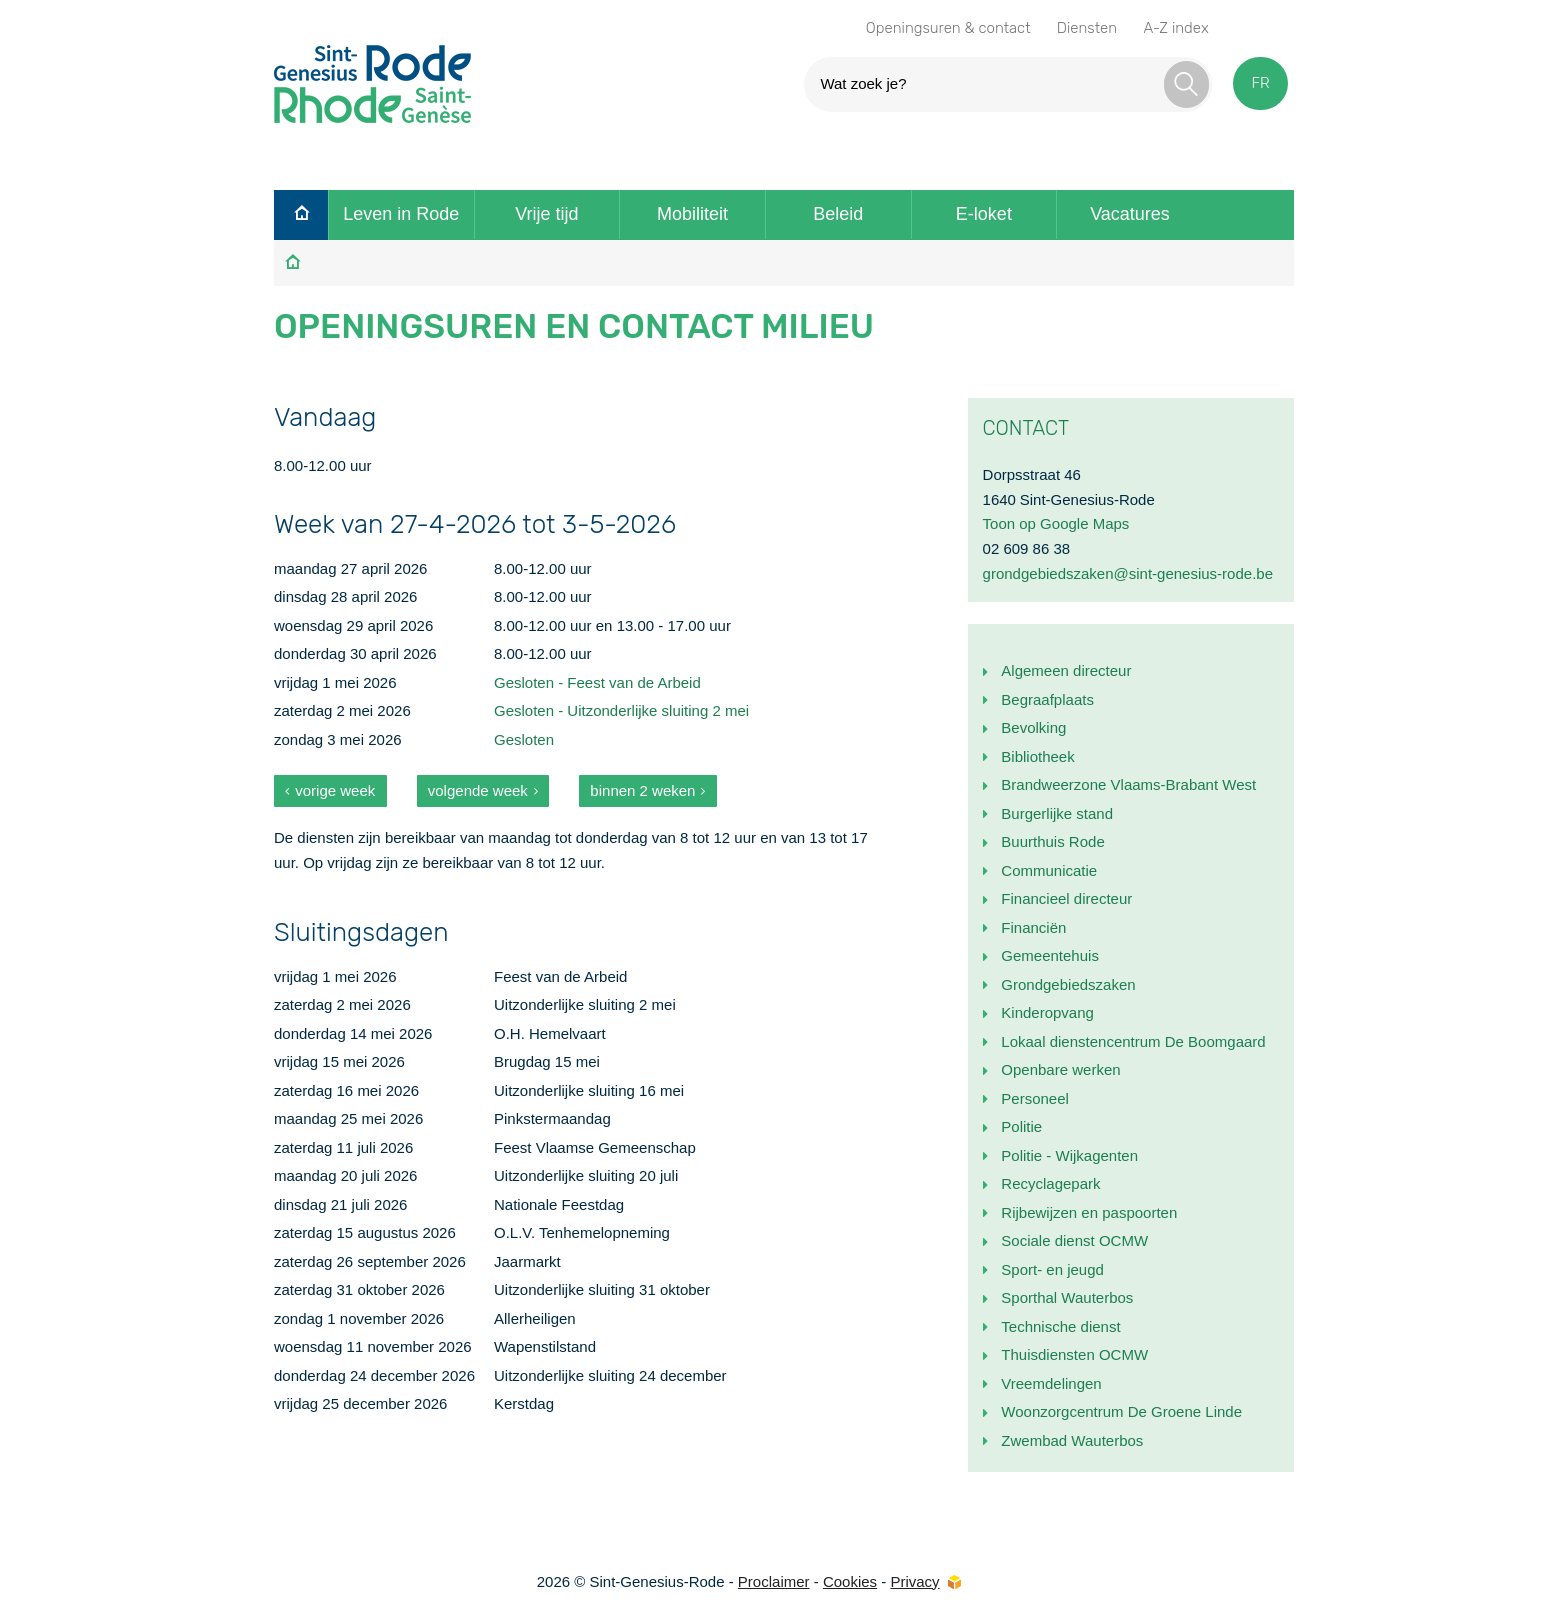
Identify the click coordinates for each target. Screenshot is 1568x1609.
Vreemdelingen (1051, 1383)
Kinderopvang (1047, 1012)
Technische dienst (1060, 1326)
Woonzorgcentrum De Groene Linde (1121, 1411)
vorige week (335, 790)
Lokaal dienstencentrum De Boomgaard (1133, 1041)
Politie (1021, 1126)
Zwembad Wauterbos (1072, 1440)
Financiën (1033, 927)
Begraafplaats (1047, 699)
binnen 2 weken (642, 790)
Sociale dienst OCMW (1074, 1240)
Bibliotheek (1037, 756)
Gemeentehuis (1050, 955)
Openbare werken (1060, 1069)
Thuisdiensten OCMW (1074, 1354)
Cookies (850, 1581)
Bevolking (1033, 727)
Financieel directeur (1066, 898)
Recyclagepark (1050, 1183)
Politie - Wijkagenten (1069, 1155)
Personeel (1035, 1098)
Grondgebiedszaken (1068, 984)
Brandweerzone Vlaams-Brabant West (1128, 784)
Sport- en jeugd (1052, 1269)
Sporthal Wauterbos (1067, 1297)
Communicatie (1049, 870)
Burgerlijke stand (1057, 813)
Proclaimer (774, 1581)
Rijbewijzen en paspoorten (1089, 1212)
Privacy (914, 1581)
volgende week (478, 790)
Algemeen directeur (1066, 670)
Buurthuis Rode (1052, 841)
